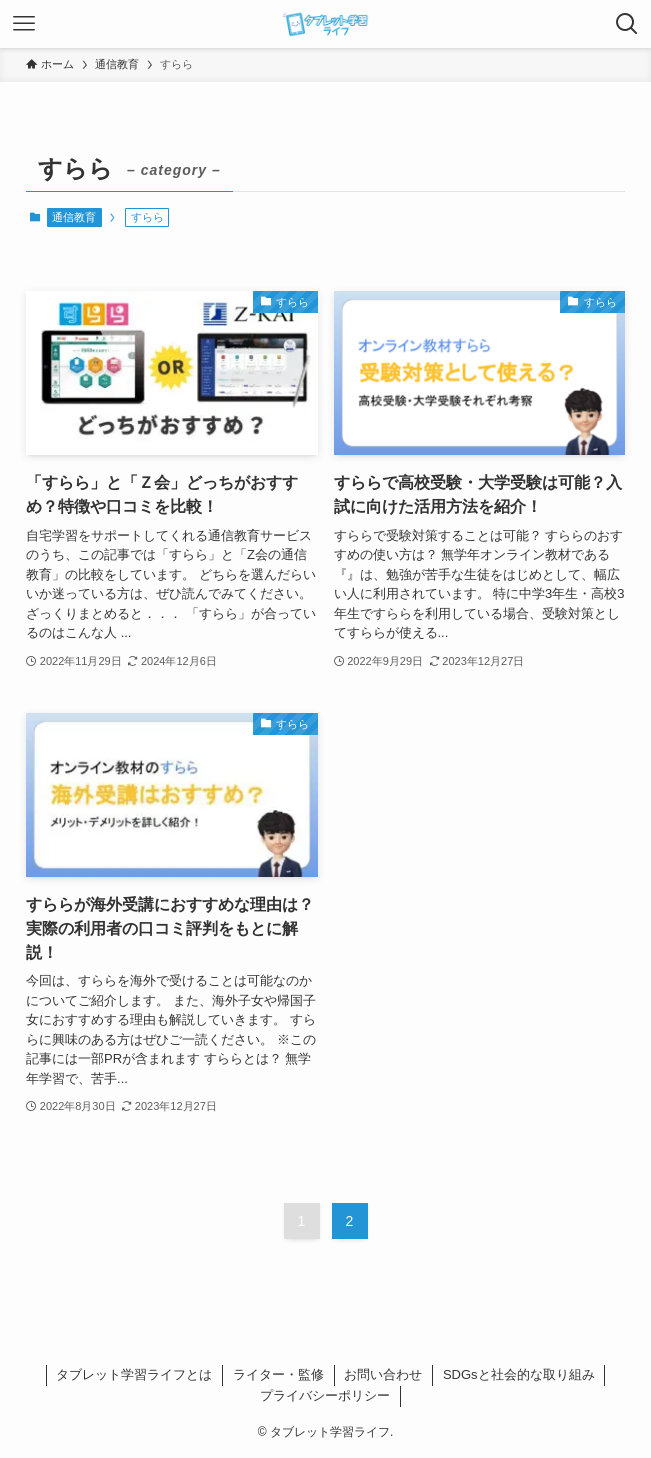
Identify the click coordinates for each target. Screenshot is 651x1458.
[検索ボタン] (627, 24)
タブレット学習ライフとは (134, 1374)
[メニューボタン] (24, 24)
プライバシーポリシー (325, 1395)
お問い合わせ (383, 1374)
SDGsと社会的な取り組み (519, 1374)
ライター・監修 (278, 1374)
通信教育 (74, 217)
